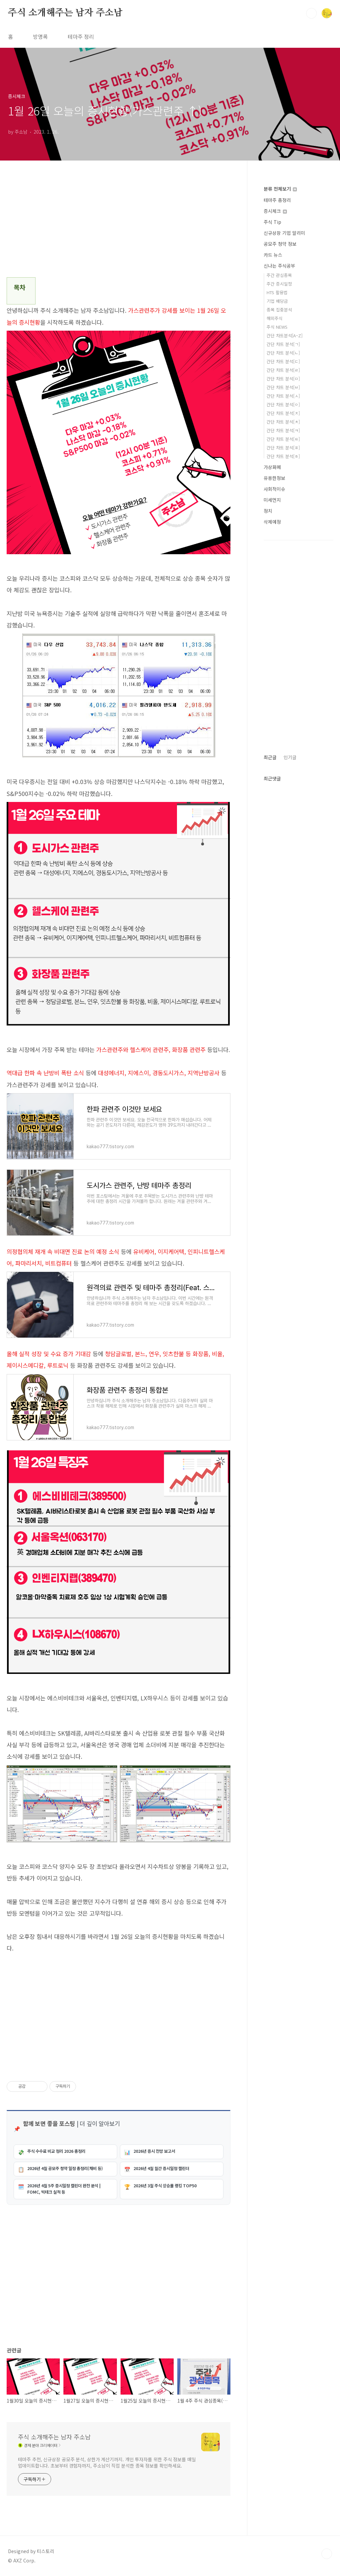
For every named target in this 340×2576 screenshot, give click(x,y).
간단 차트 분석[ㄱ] (283, 344)
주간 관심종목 (279, 275)
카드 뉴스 (273, 254)
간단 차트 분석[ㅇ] (283, 404)
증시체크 (275, 211)
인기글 (290, 757)
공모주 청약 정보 (280, 243)
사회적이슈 (274, 489)
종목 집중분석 (279, 309)
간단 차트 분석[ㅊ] (283, 422)
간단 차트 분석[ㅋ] (283, 430)
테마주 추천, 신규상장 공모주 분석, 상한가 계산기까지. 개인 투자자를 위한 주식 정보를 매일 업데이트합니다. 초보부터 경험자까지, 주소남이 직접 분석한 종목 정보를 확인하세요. (107, 2462)
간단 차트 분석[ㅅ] (283, 396)
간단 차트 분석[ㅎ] (283, 456)
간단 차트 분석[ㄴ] (283, 353)
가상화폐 (272, 467)
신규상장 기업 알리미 (284, 233)
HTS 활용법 (277, 292)
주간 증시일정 (279, 284)
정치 (268, 510)
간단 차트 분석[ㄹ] (283, 370)
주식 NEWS (277, 327)
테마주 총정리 (277, 200)
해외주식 (275, 318)
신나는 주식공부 (279, 265)
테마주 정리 (81, 36)
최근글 (270, 757)
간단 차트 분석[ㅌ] (283, 439)
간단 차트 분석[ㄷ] (283, 361)
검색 (311, 13)
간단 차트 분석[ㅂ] (283, 387)
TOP (326, 2553)
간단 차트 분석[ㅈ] (283, 413)
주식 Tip (272, 222)
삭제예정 (272, 521)
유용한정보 (274, 478)
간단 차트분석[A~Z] (284, 335)
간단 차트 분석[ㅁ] (283, 378)
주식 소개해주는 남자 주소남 (65, 13)
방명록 (40, 36)
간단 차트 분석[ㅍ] (283, 447)
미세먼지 (272, 499)
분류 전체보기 (280, 188)
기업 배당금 (277, 301)
